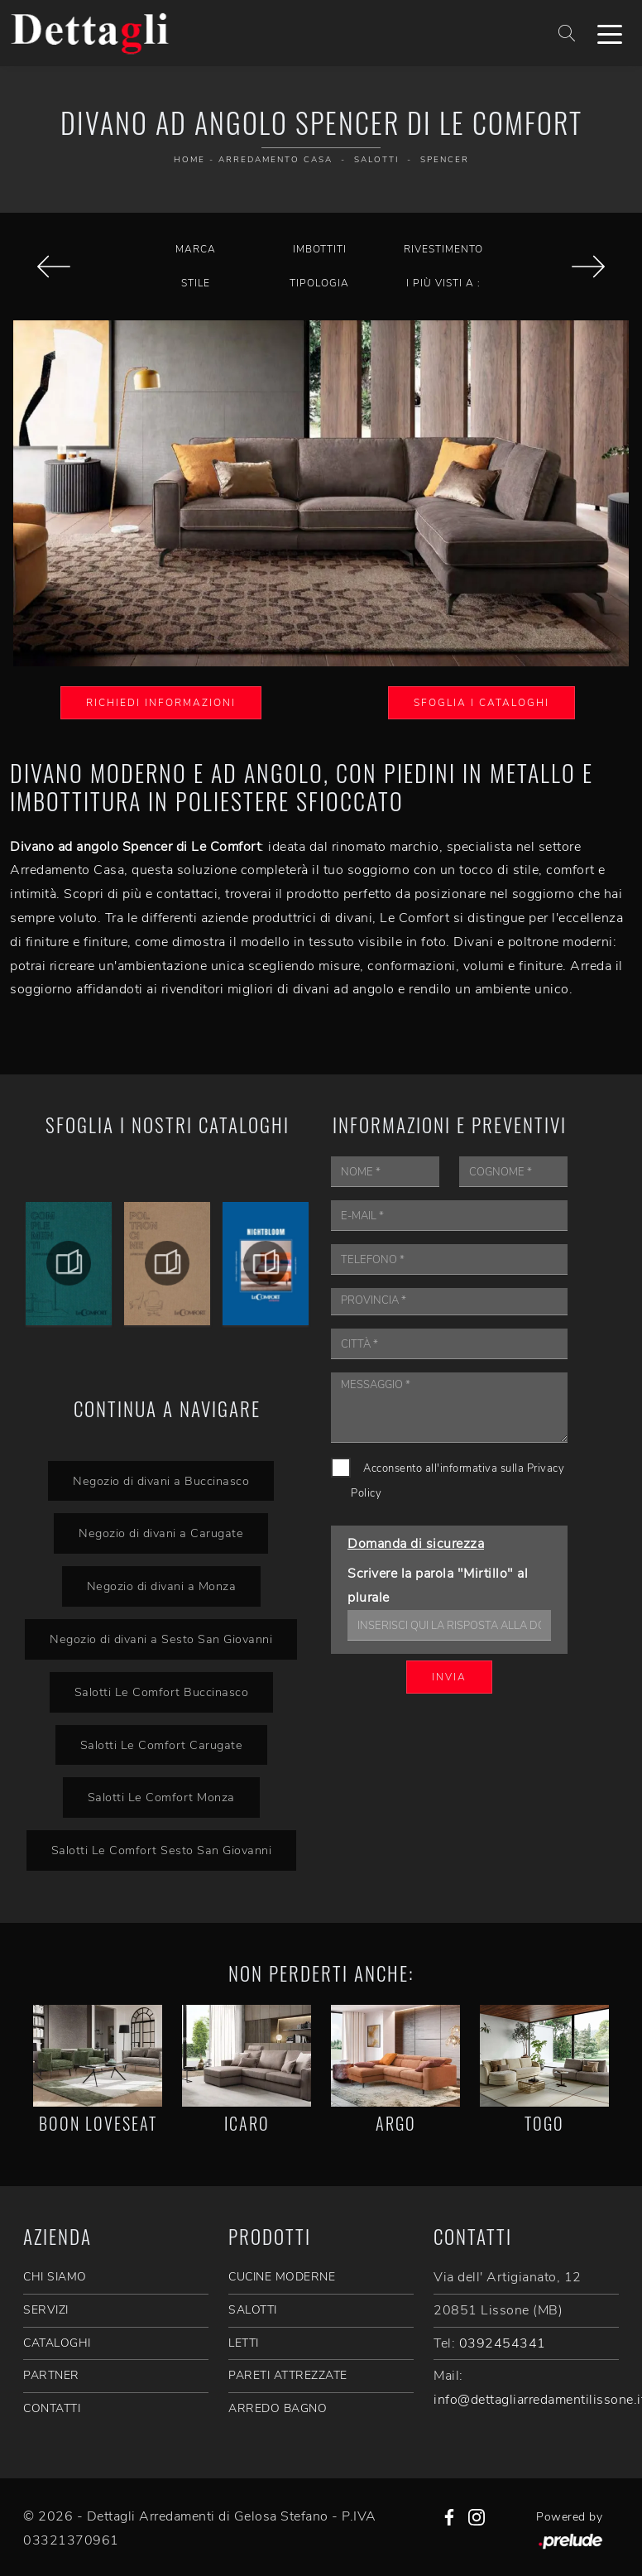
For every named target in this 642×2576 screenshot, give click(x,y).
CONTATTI (51, 2408)
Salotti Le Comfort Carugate (160, 1745)
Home (189, 160)
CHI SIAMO (55, 2277)
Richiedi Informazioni (161, 702)
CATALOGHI (57, 2343)
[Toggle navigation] (609, 33)
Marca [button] (195, 249)
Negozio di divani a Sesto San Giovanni (161, 1639)
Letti (243, 2343)
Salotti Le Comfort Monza (161, 1797)
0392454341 (502, 2343)
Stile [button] (195, 283)
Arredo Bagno (277, 2408)
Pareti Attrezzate (287, 2375)
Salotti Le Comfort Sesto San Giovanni (160, 1850)
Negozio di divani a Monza (161, 1586)
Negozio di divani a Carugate (161, 1533)
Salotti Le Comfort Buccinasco (161, 1692)
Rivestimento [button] (443, 249)
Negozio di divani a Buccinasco (161, 1481)
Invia (449, 1677)
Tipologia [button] (319, 283)
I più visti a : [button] (443, 283)
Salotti (376, 160)
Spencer (444, 160)
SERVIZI (46, 2310)
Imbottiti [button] (320, 249)
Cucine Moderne (281, 2277)
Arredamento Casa (275, 160)
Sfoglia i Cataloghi (481, 702)
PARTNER (51, 2375)
